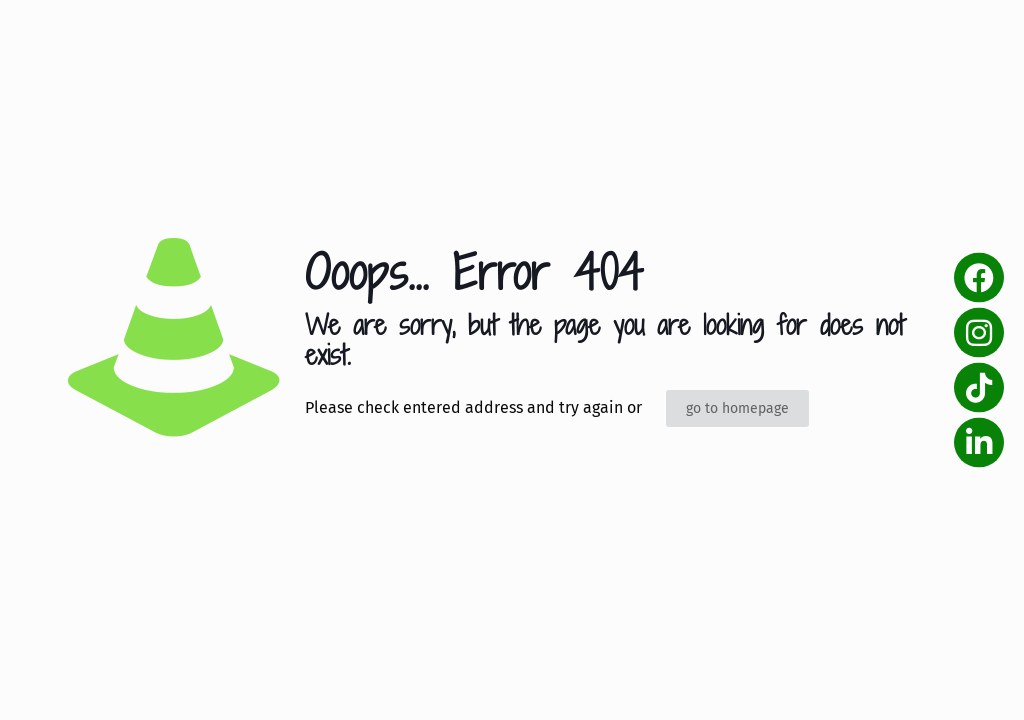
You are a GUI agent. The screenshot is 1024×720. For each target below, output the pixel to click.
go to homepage (737, 408)
